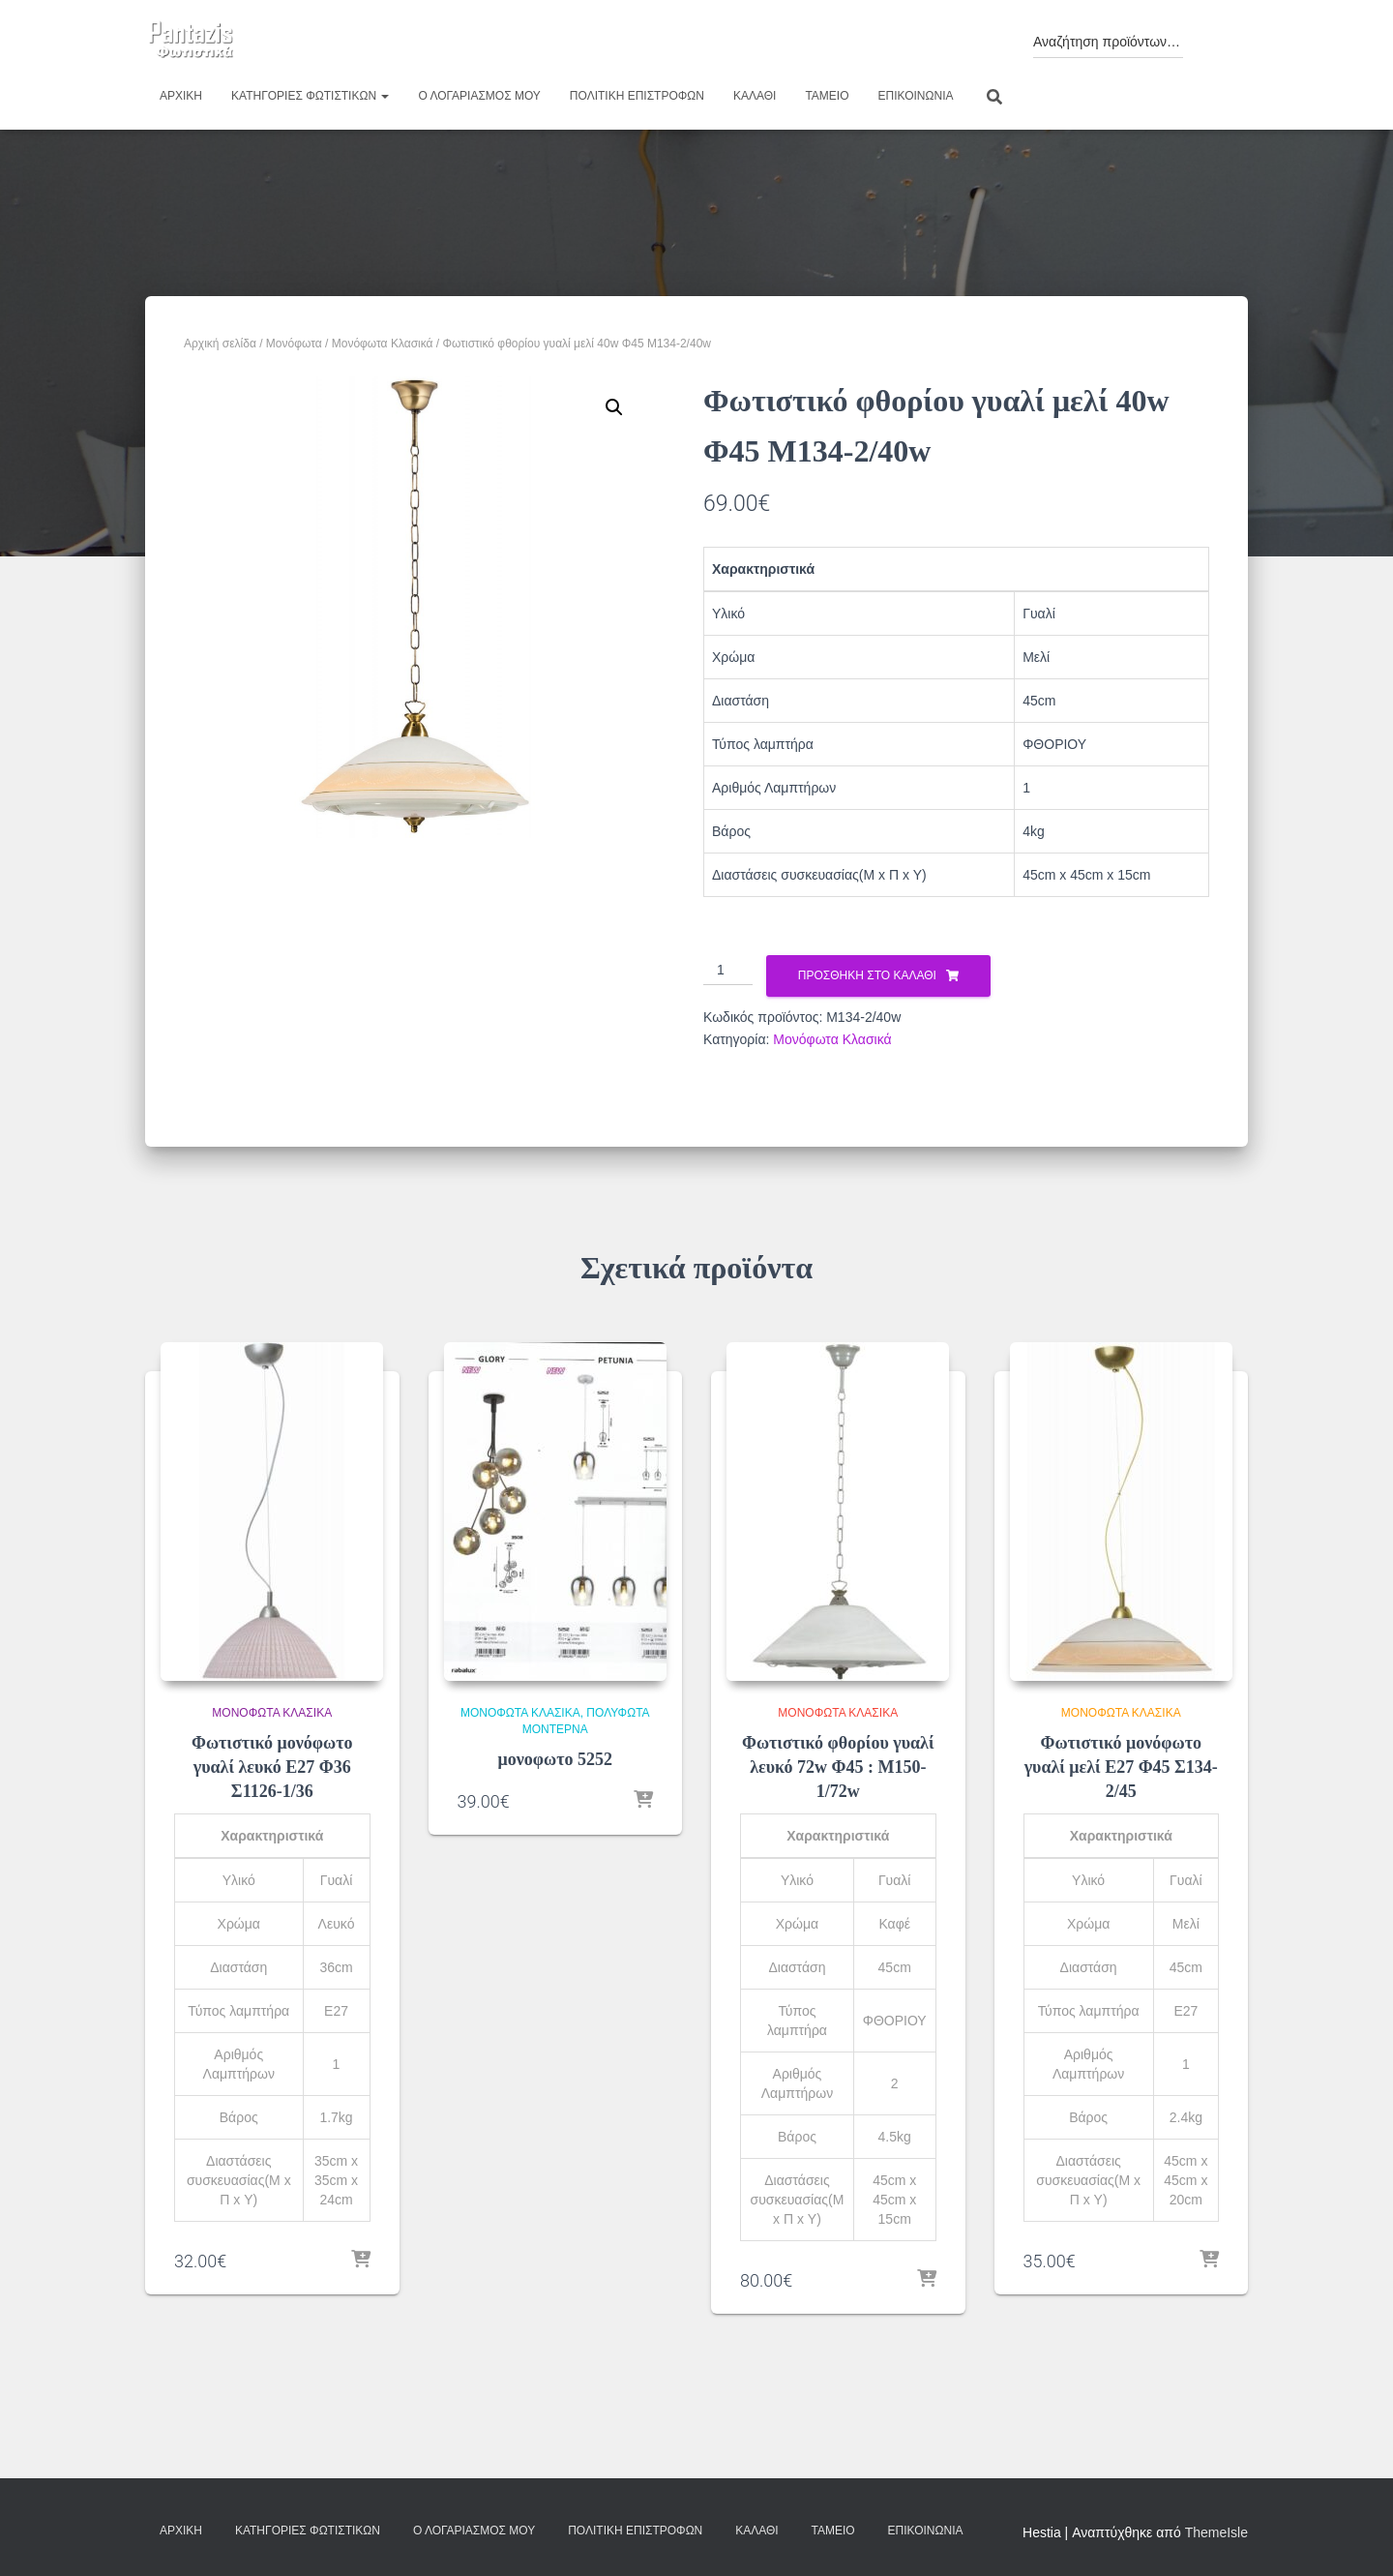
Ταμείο (826, 96)
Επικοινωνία (916, 96)
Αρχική (181, 96)
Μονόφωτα (294, 343)
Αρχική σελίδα (220, 343)
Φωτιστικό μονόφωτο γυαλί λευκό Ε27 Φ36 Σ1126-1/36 (272, 1767)
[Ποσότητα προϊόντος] (728, 970)
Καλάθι (754, 96)
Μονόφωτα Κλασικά (382, 343)
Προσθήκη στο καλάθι (867, 975)
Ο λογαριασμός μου (479, 96)
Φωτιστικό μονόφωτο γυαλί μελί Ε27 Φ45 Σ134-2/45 (1121, 1767)
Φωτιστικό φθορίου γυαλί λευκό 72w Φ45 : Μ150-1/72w (838, 1767)
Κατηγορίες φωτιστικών (310, 96)
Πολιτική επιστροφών (637, 96)
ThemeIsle (1216, 2532)
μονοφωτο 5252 (555, 1759)
